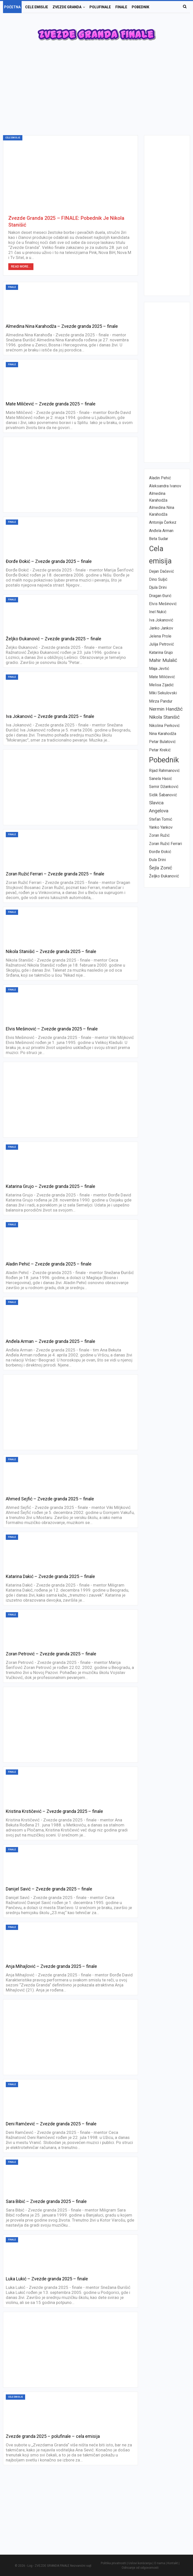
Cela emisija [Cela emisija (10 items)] (160, 554)
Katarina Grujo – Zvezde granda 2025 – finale (50, 1186)
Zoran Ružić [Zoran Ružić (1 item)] (159, 835)
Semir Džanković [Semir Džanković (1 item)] (163, 786)
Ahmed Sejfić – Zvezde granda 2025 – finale (50, 1498)
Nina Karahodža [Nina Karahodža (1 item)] (162, 733)
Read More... (21, 266)
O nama (159, 2563)
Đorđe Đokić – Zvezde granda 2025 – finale (49, 561)
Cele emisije (36, 7)
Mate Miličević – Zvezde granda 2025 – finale (50, 403)
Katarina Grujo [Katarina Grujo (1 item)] (161, 652)
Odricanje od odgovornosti (140, 2567)
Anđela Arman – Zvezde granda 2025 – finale (50, 1341)
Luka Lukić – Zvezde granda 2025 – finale (47, 2278)
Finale (121, 7)
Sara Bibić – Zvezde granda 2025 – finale (46, 2201)
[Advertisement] (96, 96)
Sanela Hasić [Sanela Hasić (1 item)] (160, 778)
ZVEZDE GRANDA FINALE (52, 2565)
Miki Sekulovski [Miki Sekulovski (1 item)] (163, 693)
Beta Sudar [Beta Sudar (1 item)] (158, 538)
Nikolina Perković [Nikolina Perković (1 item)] (164, 725)
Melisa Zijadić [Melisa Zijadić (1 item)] (161, 684)
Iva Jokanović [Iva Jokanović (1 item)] (161, 620)
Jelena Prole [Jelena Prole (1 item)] (160, 636)
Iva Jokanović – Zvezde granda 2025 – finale (50, 716)
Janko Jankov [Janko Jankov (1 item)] (161, 628)
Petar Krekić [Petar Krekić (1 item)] (160, 750)
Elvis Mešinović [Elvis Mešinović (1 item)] (163, 603)
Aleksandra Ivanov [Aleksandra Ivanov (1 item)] (165, 486)
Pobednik (140, 7)
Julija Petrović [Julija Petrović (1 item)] (161, 644)
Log (29, 2565)
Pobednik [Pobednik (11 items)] (164, 760)
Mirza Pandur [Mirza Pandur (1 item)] (160, 701)
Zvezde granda (67, 7)
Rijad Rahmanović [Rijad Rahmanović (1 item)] (164, 770)
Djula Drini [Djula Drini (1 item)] (158, 587)
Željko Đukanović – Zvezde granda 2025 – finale (53, 638)
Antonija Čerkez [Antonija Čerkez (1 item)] (162, 522)
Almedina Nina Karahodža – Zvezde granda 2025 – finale (62, 326)
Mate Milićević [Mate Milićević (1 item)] (162, 676)
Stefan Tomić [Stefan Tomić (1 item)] (160, 819)
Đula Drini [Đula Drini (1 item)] (157, 859)
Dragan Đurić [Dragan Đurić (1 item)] (160, 595)
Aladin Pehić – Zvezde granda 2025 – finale (48, 1264)
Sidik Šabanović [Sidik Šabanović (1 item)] (163, 795)
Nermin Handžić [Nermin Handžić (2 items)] (166, 709)
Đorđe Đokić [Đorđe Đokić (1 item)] (160, 851)
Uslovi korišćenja (140, 2563)
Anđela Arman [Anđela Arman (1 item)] (161, 530)
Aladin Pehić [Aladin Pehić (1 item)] (160, 478)
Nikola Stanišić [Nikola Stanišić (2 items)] (164, 717)
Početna (12, 7)
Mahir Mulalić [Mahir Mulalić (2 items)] (163, 660)
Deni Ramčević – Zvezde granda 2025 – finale (51, 2123)
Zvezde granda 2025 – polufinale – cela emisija (53, 2436)
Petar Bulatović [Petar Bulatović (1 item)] (162, 741)
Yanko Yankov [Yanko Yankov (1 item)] (161, 827)
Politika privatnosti (113, 2563)
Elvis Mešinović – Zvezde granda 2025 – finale (52, 1028)
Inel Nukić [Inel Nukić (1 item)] (157, 611)
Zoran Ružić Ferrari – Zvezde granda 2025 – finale (55, 873)
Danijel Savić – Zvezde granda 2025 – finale (49, 1888)
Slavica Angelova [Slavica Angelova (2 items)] (158, 807)
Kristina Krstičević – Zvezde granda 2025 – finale (54, 1811)
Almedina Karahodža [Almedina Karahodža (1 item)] (158, 497)
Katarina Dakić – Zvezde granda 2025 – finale (50, 1576)
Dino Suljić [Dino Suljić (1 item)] (158, 579)
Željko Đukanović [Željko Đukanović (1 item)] (164, 876)
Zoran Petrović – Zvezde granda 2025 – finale (51, 1653)
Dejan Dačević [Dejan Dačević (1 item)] (161, 571)
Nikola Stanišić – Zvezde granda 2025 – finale (51, 951)
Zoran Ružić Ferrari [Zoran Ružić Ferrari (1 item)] (165, 843)
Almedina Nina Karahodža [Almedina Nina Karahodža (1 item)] (161, 511)
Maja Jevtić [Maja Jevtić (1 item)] (159, 668)
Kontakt (172, 2563)
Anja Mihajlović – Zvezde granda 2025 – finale (51, 1966)
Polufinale (100, 7)
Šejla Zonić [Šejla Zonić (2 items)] (160, 868)
